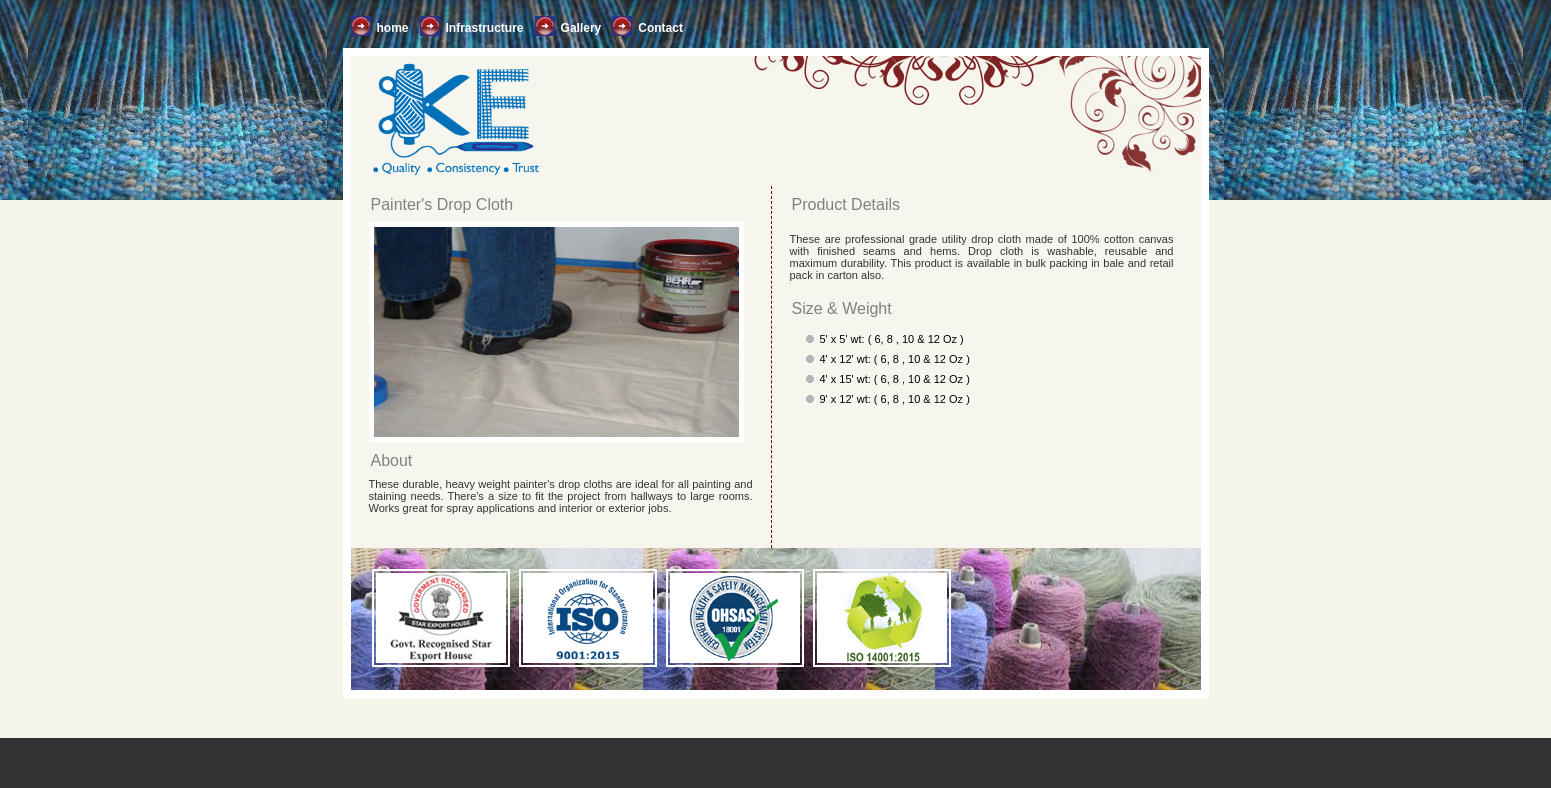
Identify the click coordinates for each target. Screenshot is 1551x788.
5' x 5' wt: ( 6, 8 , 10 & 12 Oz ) (892, 339)
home (393, 28)
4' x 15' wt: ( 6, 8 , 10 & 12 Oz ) (895, 379)
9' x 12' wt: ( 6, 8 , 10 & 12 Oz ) (895, 399)
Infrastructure (485, 28)
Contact (660, 28)
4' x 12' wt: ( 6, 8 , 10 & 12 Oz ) (895, 359)
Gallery (581, 28)
